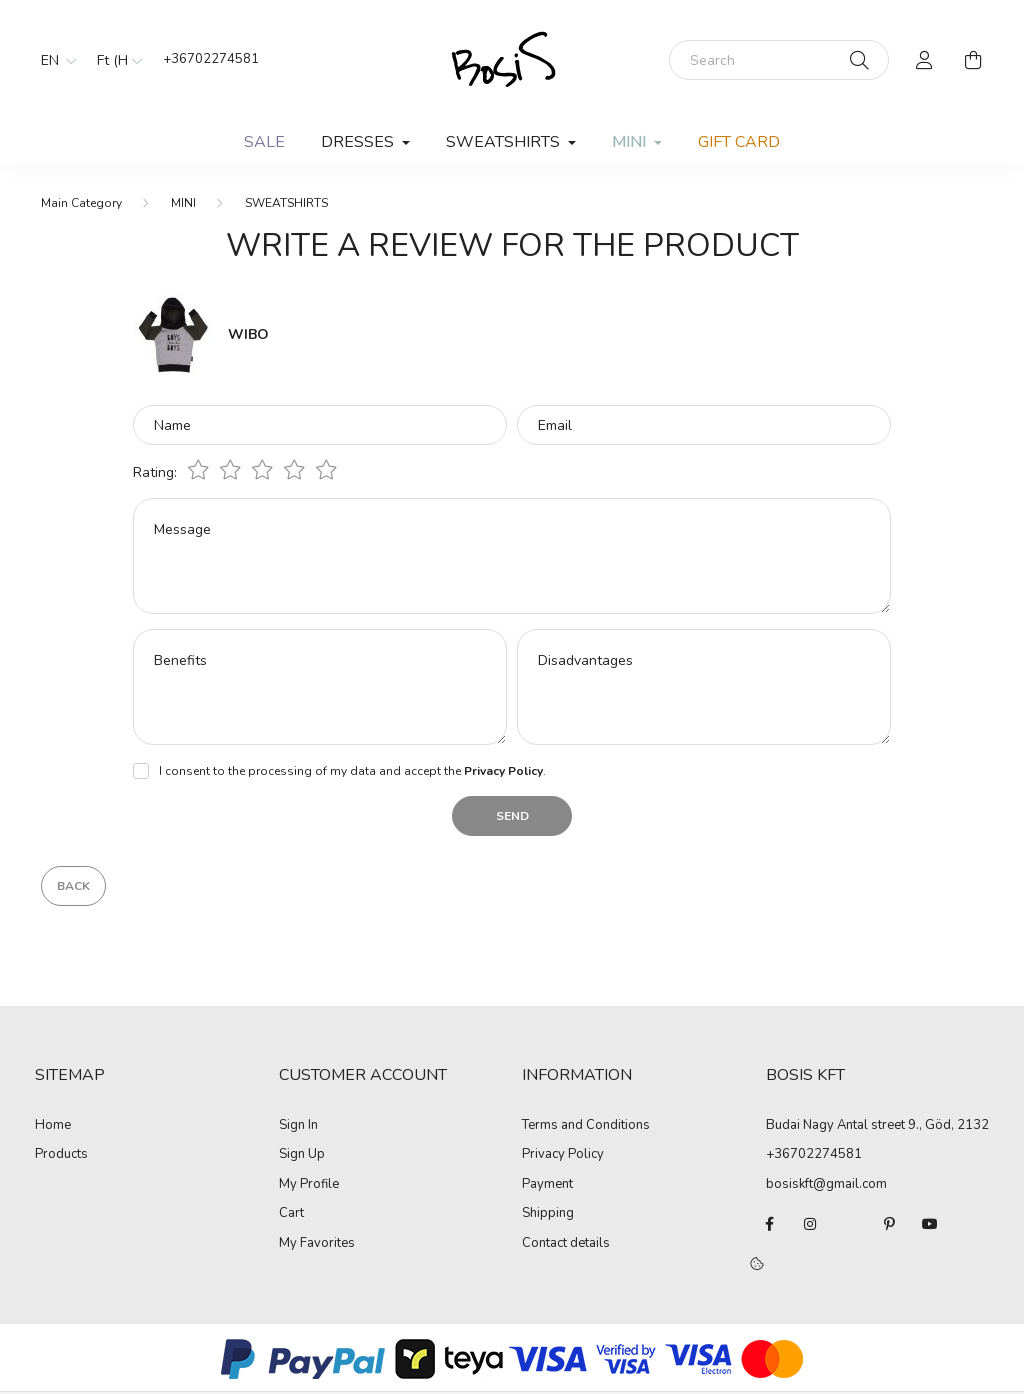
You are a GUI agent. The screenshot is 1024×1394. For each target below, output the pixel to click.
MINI (183, 203)
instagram (810, 1224)
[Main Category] (81, 203)
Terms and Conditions (586, 1126)
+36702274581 (211, 59)
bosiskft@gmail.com (826, 1184)
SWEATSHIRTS (286, 203)
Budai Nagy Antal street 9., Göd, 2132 (877, 1125)
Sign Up (302, 1155)
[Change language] (54, 60)
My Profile (309, 1185)
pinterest (890, 1224)
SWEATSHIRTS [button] (505, 142)
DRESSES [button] (359, 142)
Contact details (566, 1244)
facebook (770, 1224)
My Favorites (317, 1244)
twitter (850, 1224)
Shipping (548, 1214)
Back (73, 886)
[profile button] (925, 60)
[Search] (779, 60)
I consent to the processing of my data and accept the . (352, 771)
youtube (930, 1224)
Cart (291, 1214)
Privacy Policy (563, 1155)
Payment (547, 1185)
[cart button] (973, 60)
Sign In (298, 1126)
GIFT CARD (739, 142)
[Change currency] (115, 60)
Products (61, 1155)
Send (512, 816)
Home (53, 1126)
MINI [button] (631, 142)
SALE (264, 142)
